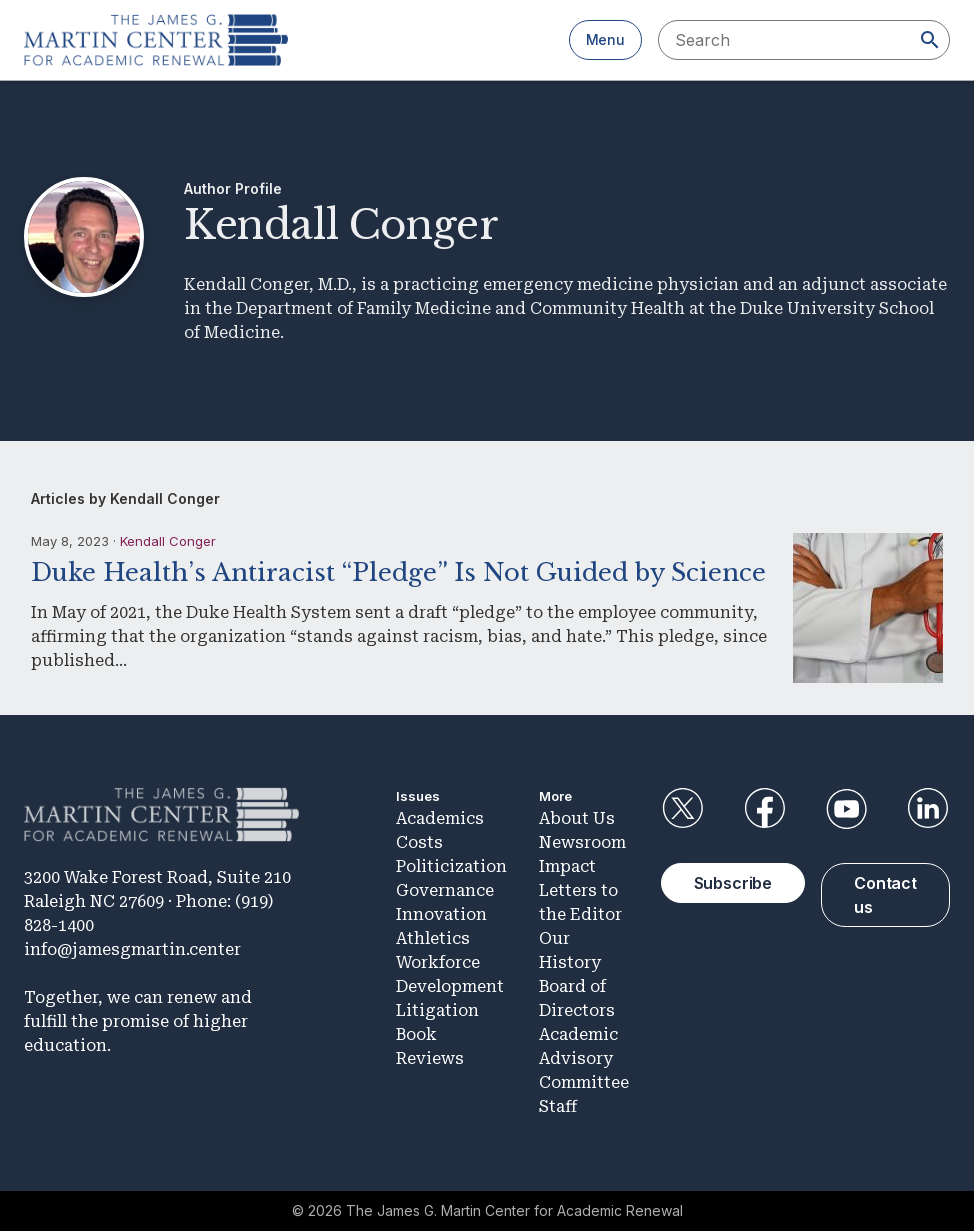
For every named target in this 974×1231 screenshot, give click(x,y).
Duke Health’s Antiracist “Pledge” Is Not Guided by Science (398, 572)
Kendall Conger (168, 541)
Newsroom (582, 842)
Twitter (683, 809)
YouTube (846, 809)
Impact (567, 866)
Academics (440, 818)
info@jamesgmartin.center (132, 949)
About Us (577, 818)
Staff (558, 1106)
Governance (445, 890)
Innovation (441, 914)
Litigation (437, 1010)
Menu (605, 39)
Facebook (764, 809)
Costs (419, 842)
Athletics (433, 938)
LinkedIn (928, 809)
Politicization (451, 866)
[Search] (930, 40)
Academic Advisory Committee (584, 1058)
